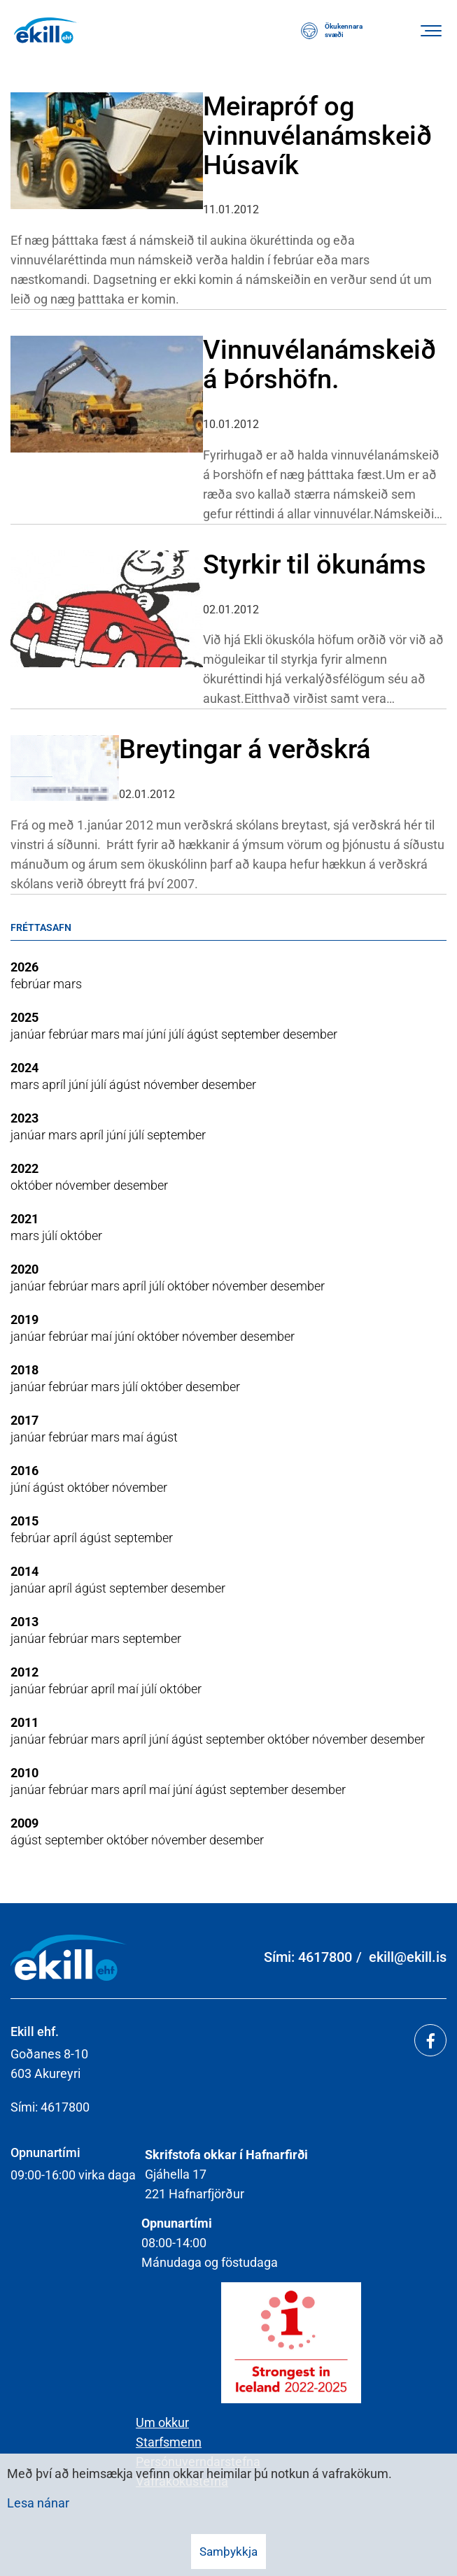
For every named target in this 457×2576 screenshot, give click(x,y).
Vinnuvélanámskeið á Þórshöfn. (319, 364)
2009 (24, 1823)
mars (67, 983)
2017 (24, 1420)
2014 (24, 1571)
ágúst (204, 1034)
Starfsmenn (169, 2442)
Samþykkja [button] (228, 2552)
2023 (24, 1118)
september (252, 1034)
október (32, 1185)
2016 (24, 1470)
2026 (24, 967)
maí (134, 1034)
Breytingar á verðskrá (244, 749)
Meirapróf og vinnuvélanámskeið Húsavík (317, 135)
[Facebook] (430, 2040)
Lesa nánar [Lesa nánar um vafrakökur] (38, 2503)
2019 (24, 1319)
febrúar (31, 983)
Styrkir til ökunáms (314, 564)
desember (310, 1034)
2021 (24, 1218)
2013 (24, 1621)
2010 (24, 1772)
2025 (24, 1017)
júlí (178, 1034)
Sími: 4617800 (308, 1957)
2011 (24, 1722)
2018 (24, 1369)
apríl (55, 1084)
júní (157, 1034)
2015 (24, 1521)
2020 (24, 1269)
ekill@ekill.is (408, 1957)
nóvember (172, 1084)
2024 (24, 1067)
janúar (29, 1034)
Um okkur (162, 2422)
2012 (24, 1672)
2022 (24, 1168)
